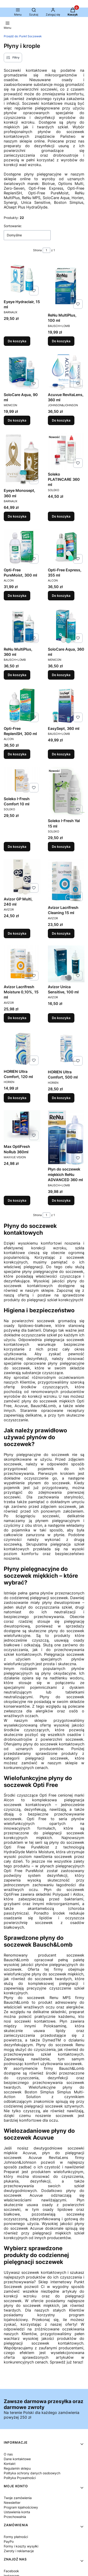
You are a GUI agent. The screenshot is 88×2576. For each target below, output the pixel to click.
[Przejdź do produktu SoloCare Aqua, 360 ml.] (66, 626)
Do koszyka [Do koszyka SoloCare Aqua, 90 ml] (17, 420)
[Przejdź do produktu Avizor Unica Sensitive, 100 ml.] (66, 963)
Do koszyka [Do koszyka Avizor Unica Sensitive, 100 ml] (61, 1018)
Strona (37, 250)
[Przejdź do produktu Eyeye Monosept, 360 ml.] (22, 459)
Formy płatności (16, 2537)
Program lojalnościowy (21, 2507)
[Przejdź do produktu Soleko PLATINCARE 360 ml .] (66, 451)
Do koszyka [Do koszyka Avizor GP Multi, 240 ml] (17, 933)
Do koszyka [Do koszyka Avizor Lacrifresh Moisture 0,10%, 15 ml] (17, 1018)
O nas (8, 2454)
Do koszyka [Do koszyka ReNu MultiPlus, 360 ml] (17, 675)
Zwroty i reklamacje (19, 2551)
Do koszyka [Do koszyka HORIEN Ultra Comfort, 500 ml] (61, 1098)
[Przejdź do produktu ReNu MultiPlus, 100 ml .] (66, 285)
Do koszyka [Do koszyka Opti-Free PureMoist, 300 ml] (17, 596)
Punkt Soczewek (23, 36)
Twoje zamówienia (18, 2498)
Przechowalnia (15, 2517)
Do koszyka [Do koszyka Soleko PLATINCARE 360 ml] (61, 516)
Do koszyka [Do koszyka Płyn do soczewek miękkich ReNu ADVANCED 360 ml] (61, 1200)
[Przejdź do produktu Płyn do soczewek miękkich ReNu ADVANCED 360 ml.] (66, 1137)
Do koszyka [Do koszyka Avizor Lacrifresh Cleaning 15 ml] (61, 933)
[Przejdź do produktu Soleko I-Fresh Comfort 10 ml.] (22, 780)
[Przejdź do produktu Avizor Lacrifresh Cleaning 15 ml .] (66, 881)
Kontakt (9, 2464)
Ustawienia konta (17, 2512)
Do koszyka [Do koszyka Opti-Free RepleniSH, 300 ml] (17, 754)
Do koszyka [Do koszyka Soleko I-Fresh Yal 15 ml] (61, 847)
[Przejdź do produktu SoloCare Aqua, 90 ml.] (22, 371)
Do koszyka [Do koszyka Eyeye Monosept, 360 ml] (17, 516)
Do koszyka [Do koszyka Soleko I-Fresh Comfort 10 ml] (17, 847)
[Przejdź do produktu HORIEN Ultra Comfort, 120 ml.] (22, 1048)
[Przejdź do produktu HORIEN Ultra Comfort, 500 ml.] (66, 1048)
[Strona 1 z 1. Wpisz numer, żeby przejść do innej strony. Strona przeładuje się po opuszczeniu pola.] (46, 250)
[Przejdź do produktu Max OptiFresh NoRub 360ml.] (22, 1126)
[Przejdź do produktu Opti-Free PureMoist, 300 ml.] (22, 547)
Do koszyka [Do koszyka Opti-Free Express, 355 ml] (61, 596)
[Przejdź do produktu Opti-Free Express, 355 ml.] (66, 547)
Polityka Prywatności (20, 2478)
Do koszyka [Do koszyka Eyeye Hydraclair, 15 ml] (17, 341)
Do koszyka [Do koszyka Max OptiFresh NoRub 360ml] (17, 1200)
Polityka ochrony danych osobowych (32, 2473)
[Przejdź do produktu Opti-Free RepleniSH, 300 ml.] (22, 705)
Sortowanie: (13, 226)
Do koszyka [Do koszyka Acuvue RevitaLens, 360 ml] (61, 420)
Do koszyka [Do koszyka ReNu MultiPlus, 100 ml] (61, 341)
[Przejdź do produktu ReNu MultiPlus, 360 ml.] (22, 626)
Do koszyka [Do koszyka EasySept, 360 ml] (61, 754)
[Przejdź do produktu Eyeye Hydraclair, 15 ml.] (22, 278)
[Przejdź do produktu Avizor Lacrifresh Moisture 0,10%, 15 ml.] (22, 963)
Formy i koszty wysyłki (21, 2546)
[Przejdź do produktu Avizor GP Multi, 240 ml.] (22, 877)
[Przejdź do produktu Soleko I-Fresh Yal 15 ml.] (66, 791)
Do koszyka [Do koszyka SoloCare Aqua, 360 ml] (61, 675)
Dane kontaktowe (17, 2459)
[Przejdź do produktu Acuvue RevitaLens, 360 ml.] (66, 371)
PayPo (9, 2541)
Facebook (11, 2571)
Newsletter (12, 2503)
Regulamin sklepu (17, 2468)
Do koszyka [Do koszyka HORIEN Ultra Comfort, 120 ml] (17, 1098)
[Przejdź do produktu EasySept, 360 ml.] (66, 705)
